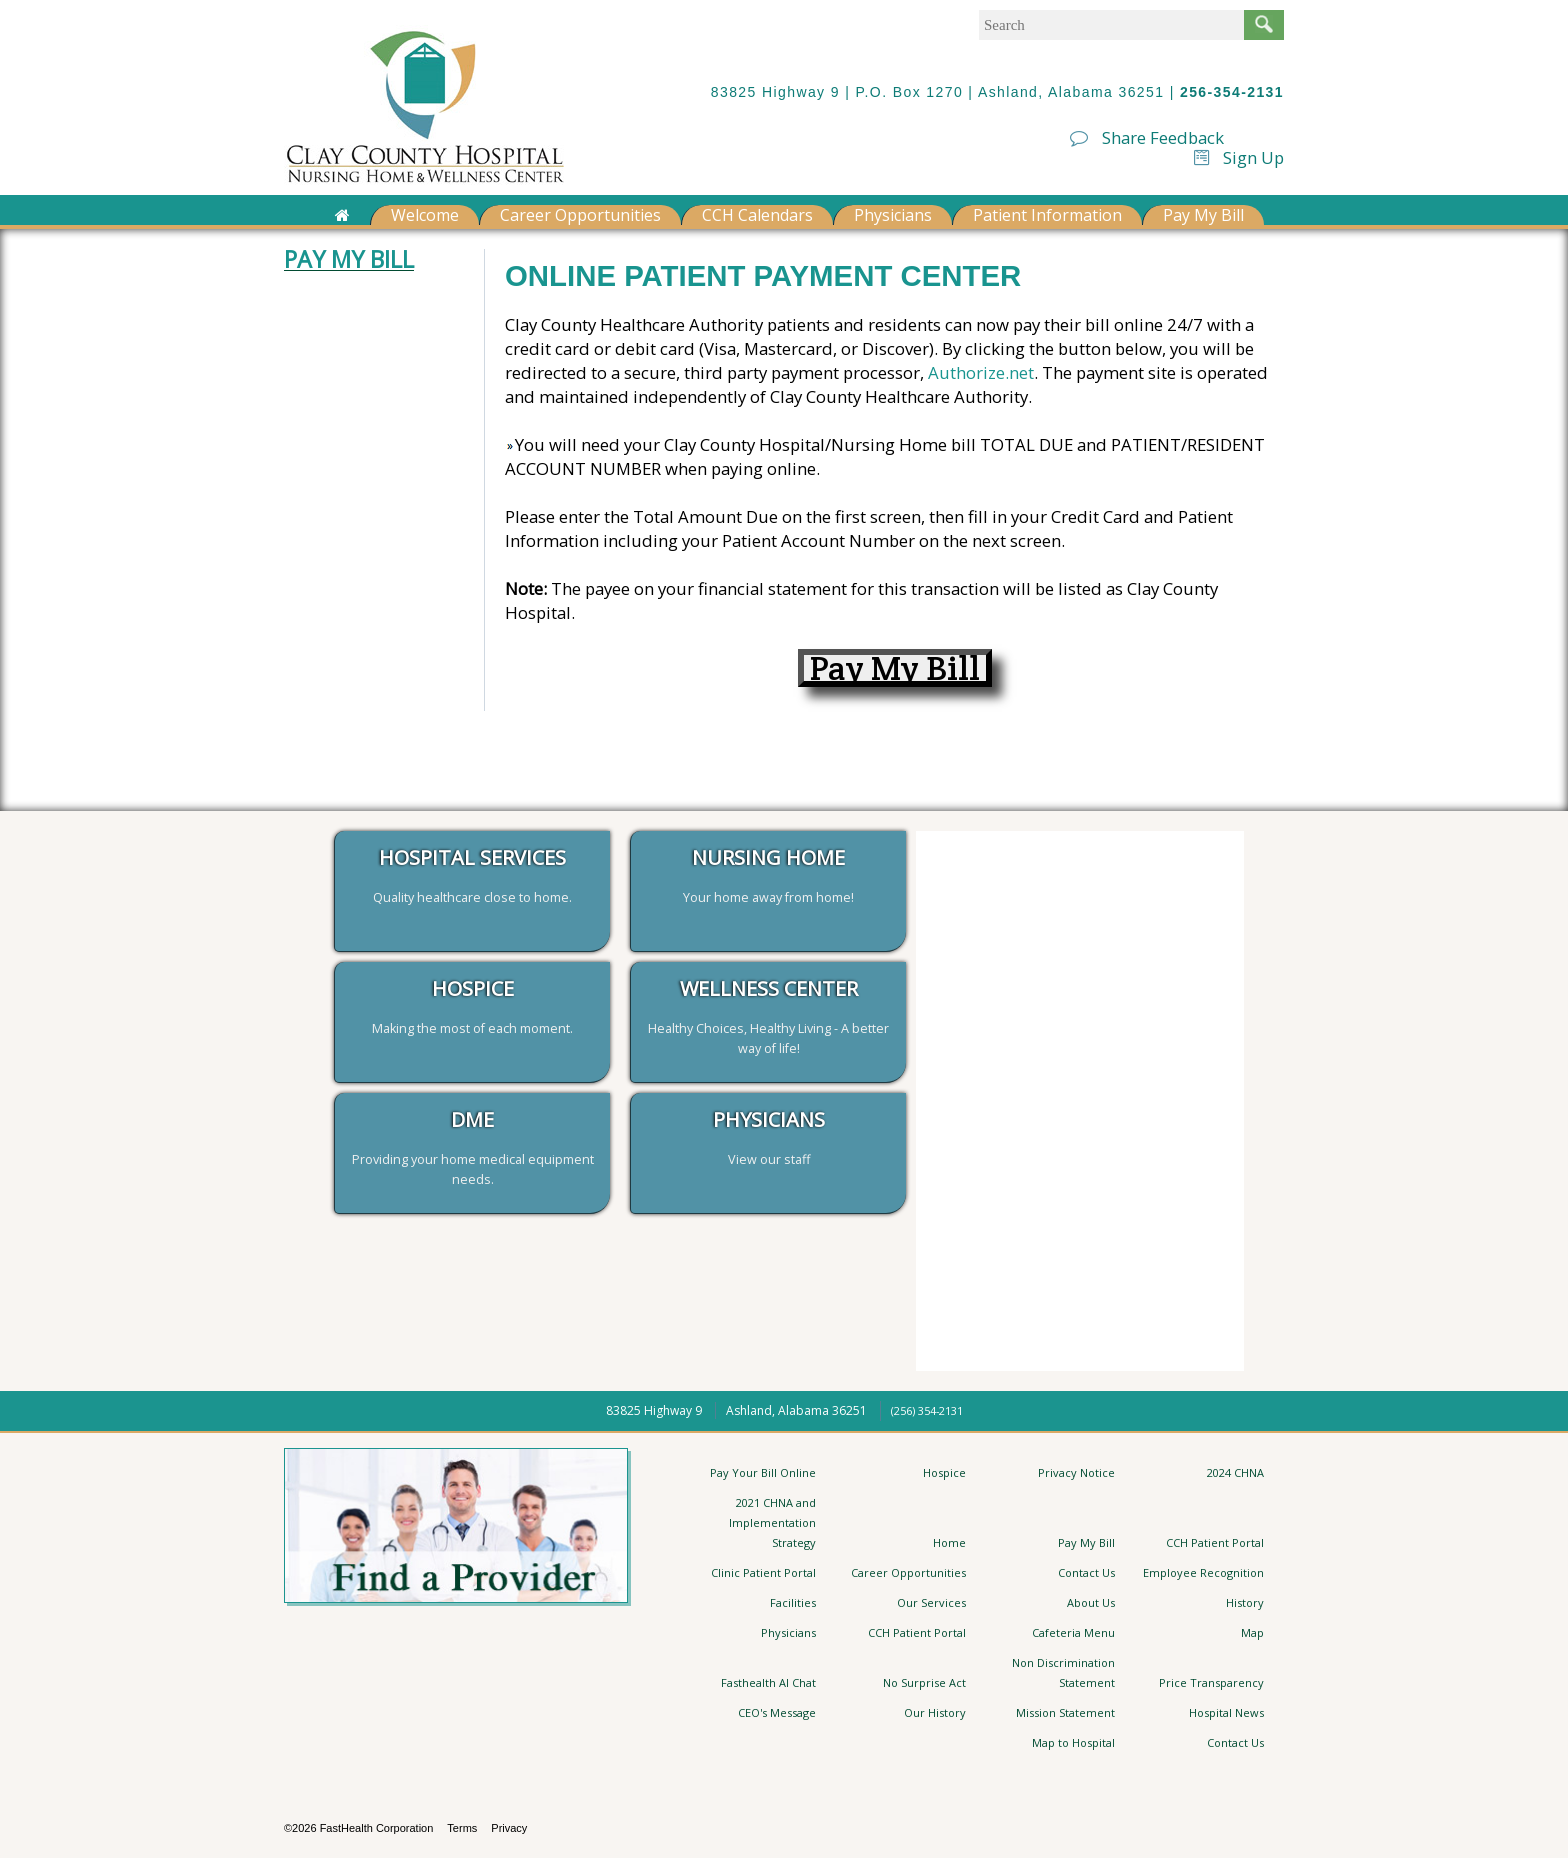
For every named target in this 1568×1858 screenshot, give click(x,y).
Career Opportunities (580, 215)
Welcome (425, 215)
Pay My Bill (1203, 215)
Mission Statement (1065, 1712)
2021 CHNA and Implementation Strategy (772, 1522)
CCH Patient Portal (1215, 1542)
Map (1252, 1632)
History (1245, 1602)
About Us (1091, 1602)
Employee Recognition (1203, 1572)
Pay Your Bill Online (763, 1472)
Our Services (931, 1602)
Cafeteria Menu (1073, 1632)
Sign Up (1239, 157)
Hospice (944, 1472)
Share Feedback (1147, 137)
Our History (935, 1712)
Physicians (893, 215)
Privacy (509, 1828)
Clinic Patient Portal (763, 1572)
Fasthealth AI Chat (768, 1682)
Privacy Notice (1076, 1472)
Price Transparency (1211, 1682)
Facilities (793, 1602)
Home (949, 1542)
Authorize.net (981, 372)
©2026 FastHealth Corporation (358, 1828)
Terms (462, 1828)
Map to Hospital (1073, 1742)
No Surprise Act (924, 1682)
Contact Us (1086, 1572)
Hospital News (1226, 1712)
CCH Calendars (757, 215)
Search (1264, 25)
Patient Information (1047, 215)
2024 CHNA (1235, 1472)
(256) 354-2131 (927, 1410)
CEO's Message (777, 1712)
